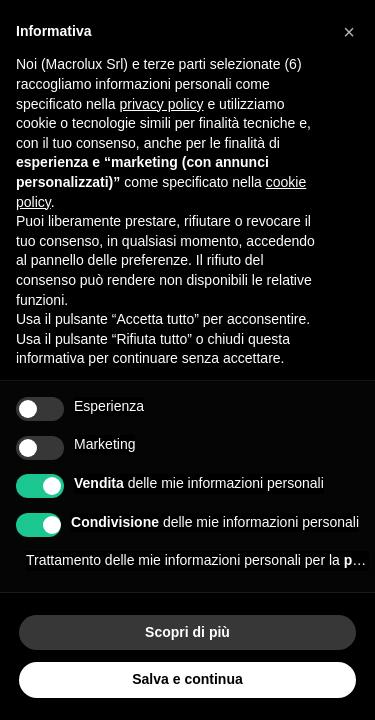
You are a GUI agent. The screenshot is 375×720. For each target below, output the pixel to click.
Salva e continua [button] (187, 679)
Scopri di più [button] (187, 632)
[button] (349, 32)
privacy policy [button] (162, 104)
